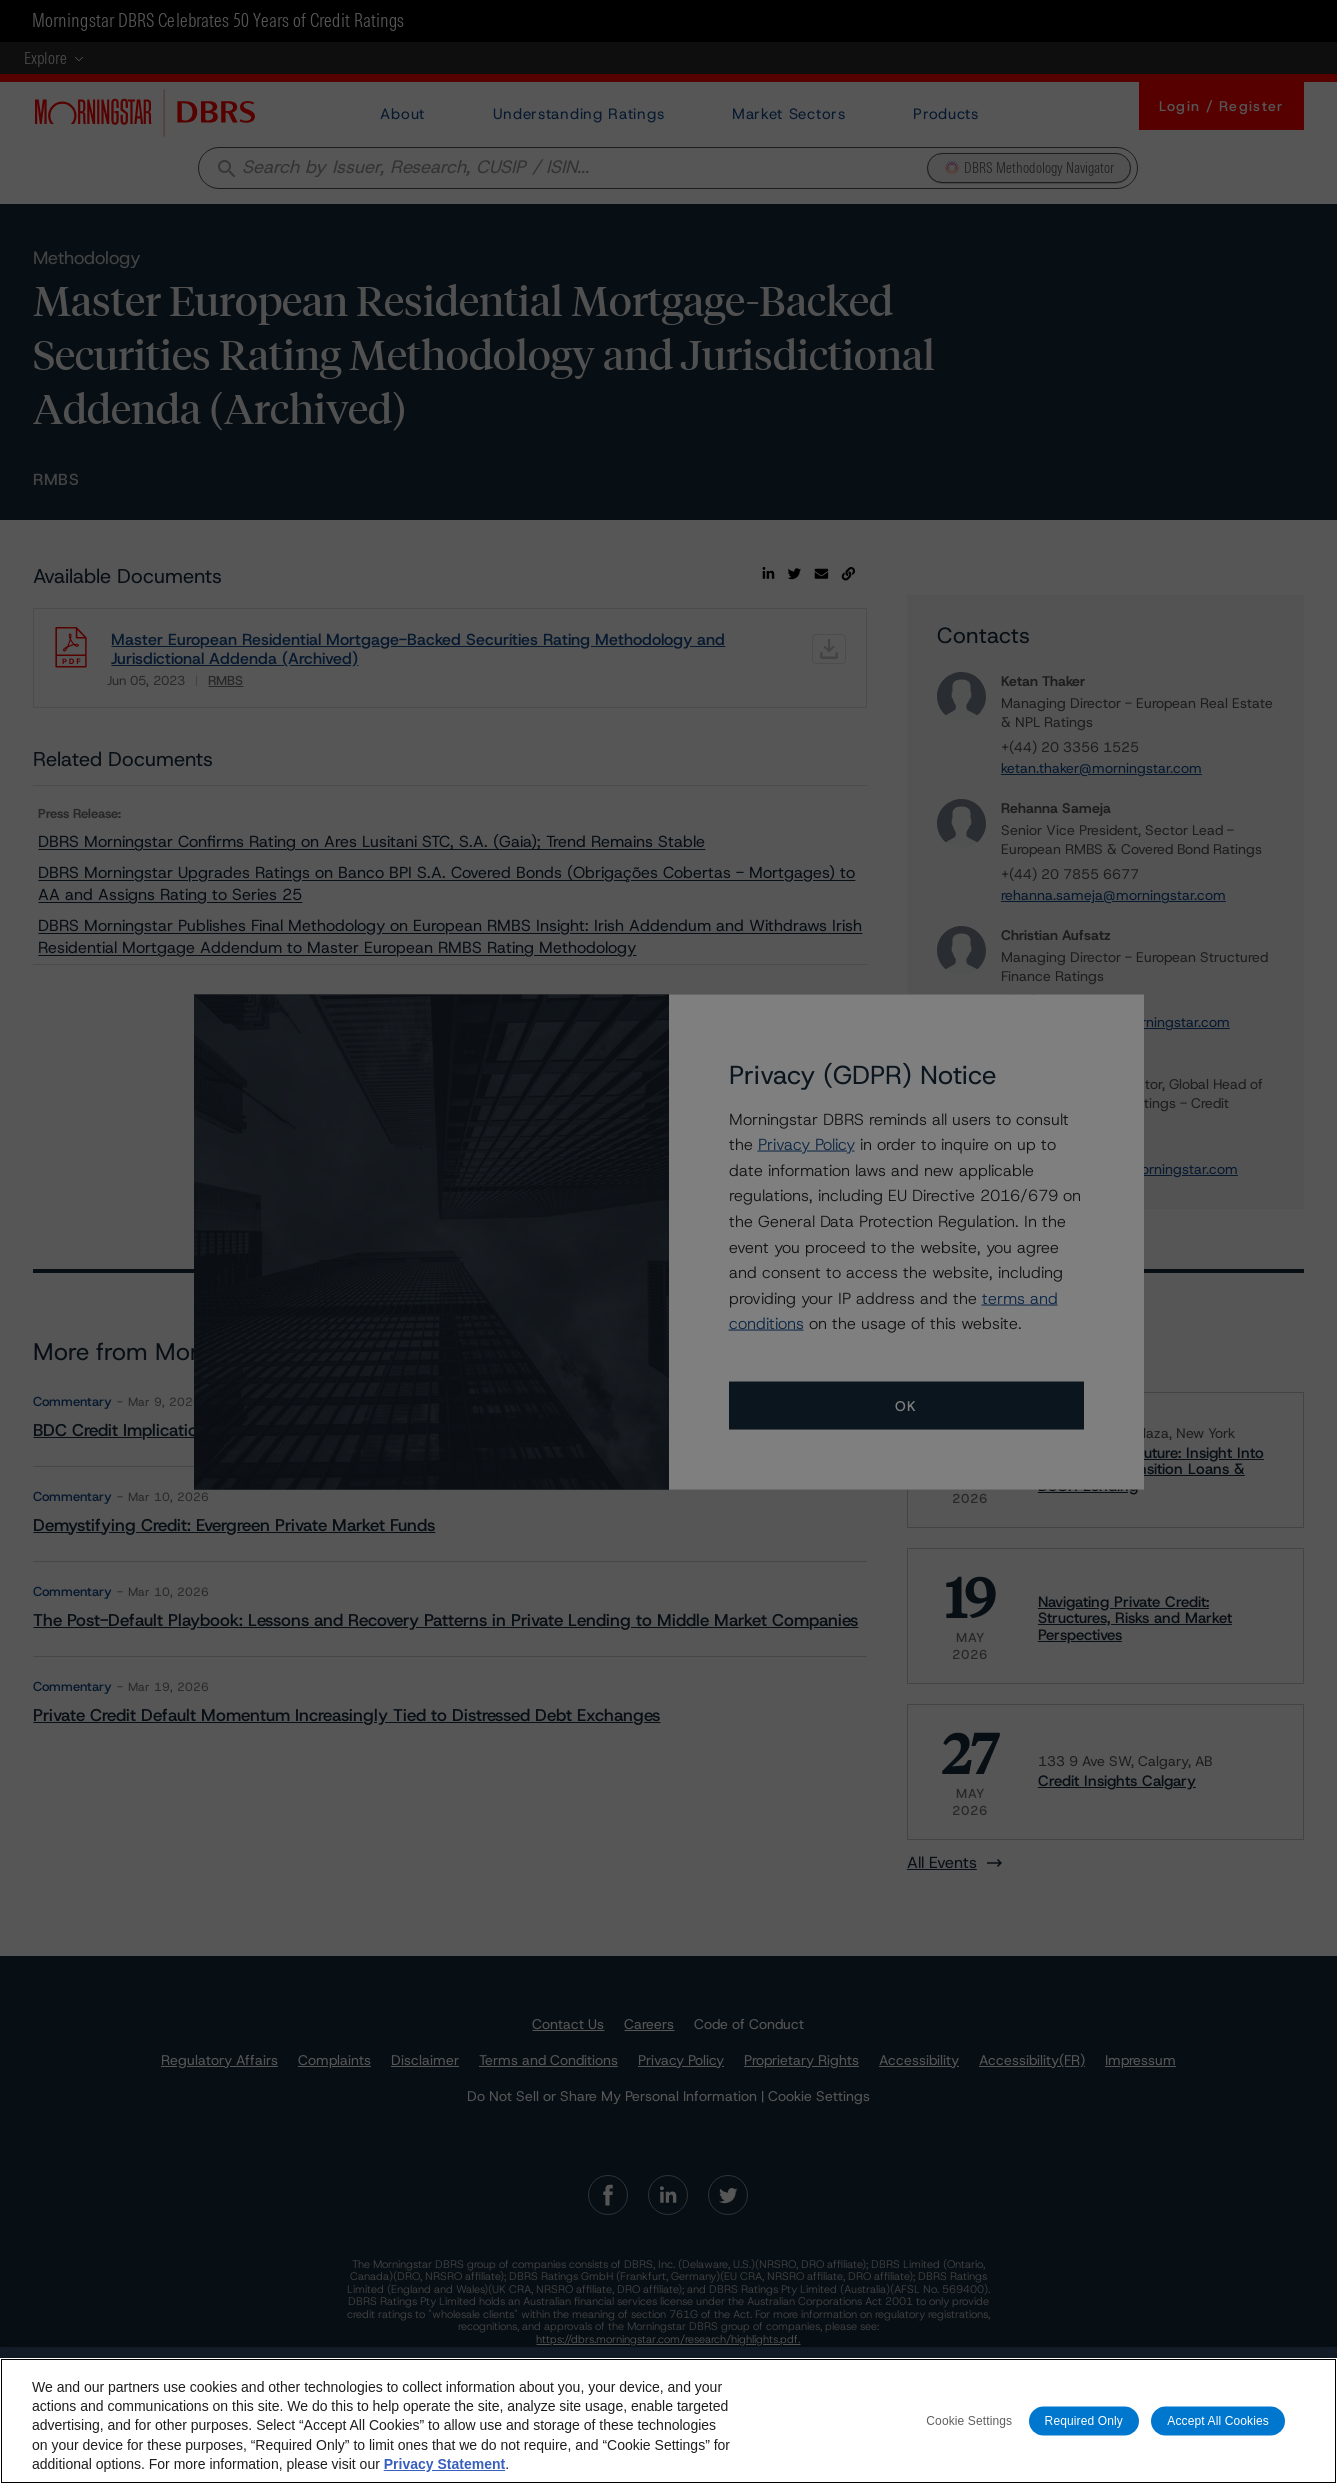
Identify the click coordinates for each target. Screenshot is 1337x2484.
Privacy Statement (444, 2467)
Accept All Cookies (1218, 2424)
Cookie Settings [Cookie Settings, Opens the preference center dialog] (969, 2424)
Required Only (1084, 2424)
